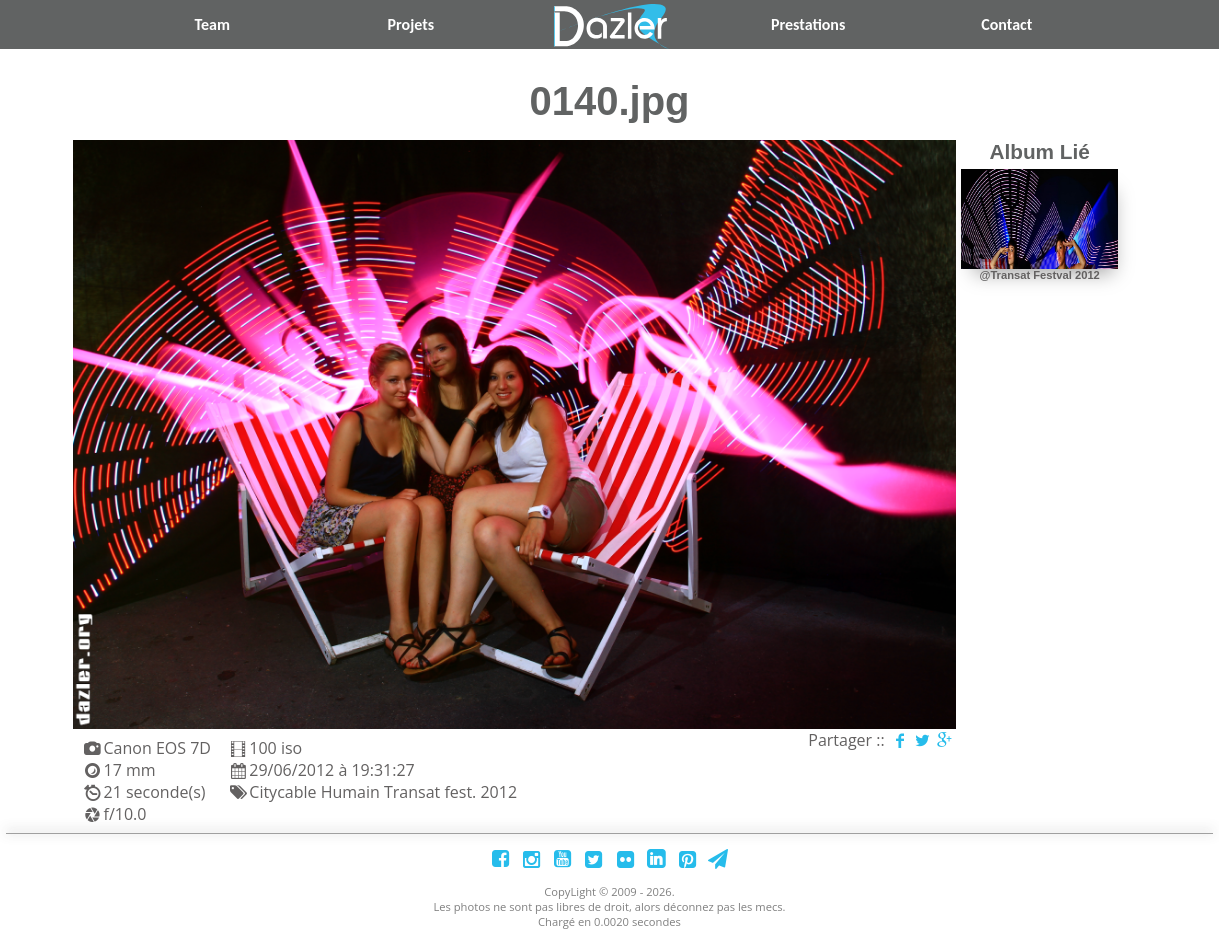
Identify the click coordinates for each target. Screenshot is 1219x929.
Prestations (808, 24)
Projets (411, 24)
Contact (1006, 24)
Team (212, 24)
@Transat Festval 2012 (1039, 275)
